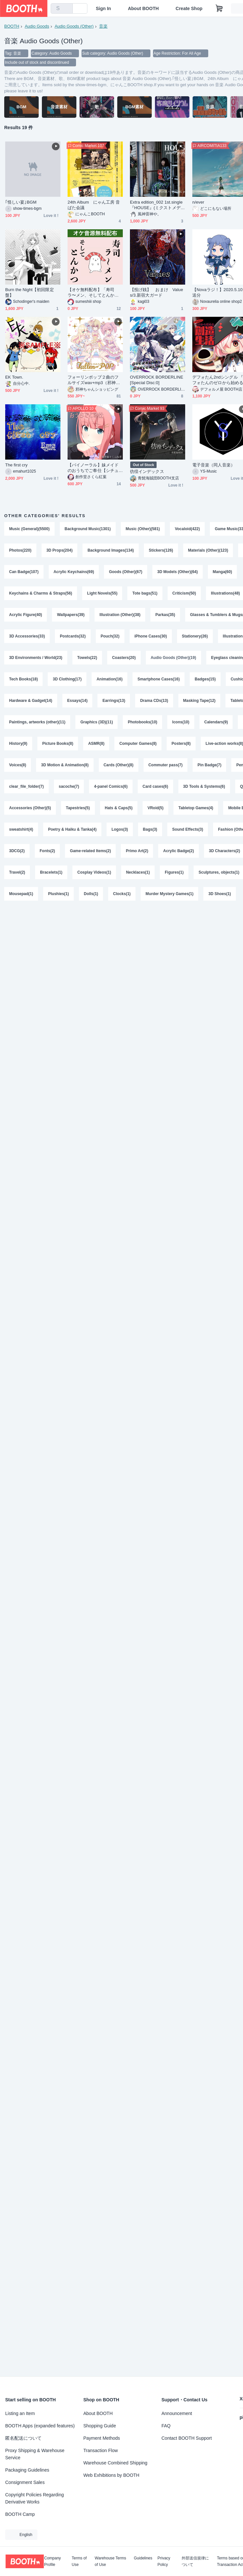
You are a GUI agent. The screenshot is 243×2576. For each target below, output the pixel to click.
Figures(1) (174, 872)
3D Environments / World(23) (35, 657)
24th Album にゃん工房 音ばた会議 (94, 205)
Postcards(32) (72, 636)
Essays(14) (77, 700)
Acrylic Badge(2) (178, 851)
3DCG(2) (17, 851)
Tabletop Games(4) (195, 808)
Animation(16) (109, 679)
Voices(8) (17, 765)
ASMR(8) (96, 743)
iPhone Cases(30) (150, 636)
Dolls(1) (91, 894)
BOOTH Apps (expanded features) (40, 2425)
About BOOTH (143, 8)
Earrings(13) (113, 700)
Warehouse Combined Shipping (115, 2462)
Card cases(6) (155, 786)
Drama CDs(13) (154, 700)
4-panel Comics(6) (110, 786)
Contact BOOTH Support (186, 2438)
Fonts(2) (47, 851)
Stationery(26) (195, 636)
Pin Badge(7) (209, 765)
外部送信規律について (195, 2561)
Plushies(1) (58, 894)
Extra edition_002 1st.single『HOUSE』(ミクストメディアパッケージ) (157, 205)
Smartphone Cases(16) (158, 679)
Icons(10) (180, 722)
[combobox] (62, 8)
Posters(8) (181, 743)
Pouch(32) (110, 636)
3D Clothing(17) (67, 679)
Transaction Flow (100, 2450)
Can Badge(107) (24, 572)
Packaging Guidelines (27, 2470)
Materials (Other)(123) (208, 550)
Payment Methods (101, 2438)
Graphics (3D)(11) (96, 722)
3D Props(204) (59, 550)
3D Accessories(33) (27, 636)
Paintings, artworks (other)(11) (37, 722)
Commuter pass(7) (165, 765)
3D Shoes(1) (219, 894)
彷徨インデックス (147, 471)
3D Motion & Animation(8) (64, 765)
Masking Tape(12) (199, 700)
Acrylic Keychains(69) (74, 572)
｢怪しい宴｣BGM (20, 202)
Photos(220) (20, 550)
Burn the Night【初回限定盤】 (29, 292)
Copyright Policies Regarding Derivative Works (34, 2498)
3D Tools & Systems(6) (204, 786)
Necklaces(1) (138, 872)
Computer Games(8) (138, 743)
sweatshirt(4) (21, 829)
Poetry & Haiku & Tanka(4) (72, 829)
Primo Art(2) (137, 851)
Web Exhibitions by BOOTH (111, 2475)
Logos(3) (119, 829)
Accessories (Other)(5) (30, 808)
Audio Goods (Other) (74, 26)
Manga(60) (222, 572)
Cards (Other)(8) (119, 765)
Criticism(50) (184, 593)
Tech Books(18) (23, 679)
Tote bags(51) (144, 593)
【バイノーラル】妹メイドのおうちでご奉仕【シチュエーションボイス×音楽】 (93, 468)
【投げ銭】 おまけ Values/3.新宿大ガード (156, 292)
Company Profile (52, 2561)
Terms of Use (79, 2561)
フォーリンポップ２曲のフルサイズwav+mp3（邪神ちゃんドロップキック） (94, 380)
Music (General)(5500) (29, 529)
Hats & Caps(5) (119, 808)
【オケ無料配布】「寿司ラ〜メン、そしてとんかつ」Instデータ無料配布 (91, 292)
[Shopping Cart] (219, 8)
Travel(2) (17, 872)
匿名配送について (23, 2438)
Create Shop (189, 8)
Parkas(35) (165, 614)
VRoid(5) (155, 808)
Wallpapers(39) (70, 614)
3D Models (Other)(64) (177, 572)
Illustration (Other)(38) (119, 614)
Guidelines (143, 2558)
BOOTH (11, 26)
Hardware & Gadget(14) (30, 700)
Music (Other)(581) (143, 529)
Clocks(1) (122, 894)
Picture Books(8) (57, 743)
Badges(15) (205, 679)
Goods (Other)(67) (125, 572)
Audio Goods (37, 26)
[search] (66, 8)
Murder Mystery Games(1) (169, 894)
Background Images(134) (110, 550)
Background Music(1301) (88, 529)
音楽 (103, 26)
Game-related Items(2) (90, 851)
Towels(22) (87, 657)
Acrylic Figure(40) (25, 614)
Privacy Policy (164, 2561)
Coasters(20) (124, 657)
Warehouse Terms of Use (110, 2561)
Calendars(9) (216, 722)
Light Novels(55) (102, 593)
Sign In (103, 8)
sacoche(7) (69, 786)
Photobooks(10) (142, 722)
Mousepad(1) (21, 894)
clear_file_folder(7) (26, 786)
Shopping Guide (99, 2425)
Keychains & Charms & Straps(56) (40, 593)
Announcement (176, 2413)
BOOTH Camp (20, 2514)
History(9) (18, 743)
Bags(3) (150, 829)
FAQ (166, 2425)
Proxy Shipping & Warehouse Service (34, 2454)
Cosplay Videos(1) (94, 872)
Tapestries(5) (78, 808)
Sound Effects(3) (187, 829)
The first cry (16, 465)
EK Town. (14, 377)
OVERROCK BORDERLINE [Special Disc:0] (156, 380)
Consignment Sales (25, 2482)
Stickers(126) (161, 550)
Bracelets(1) (51, 872)
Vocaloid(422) (187, 529)
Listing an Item (20, 2413)
